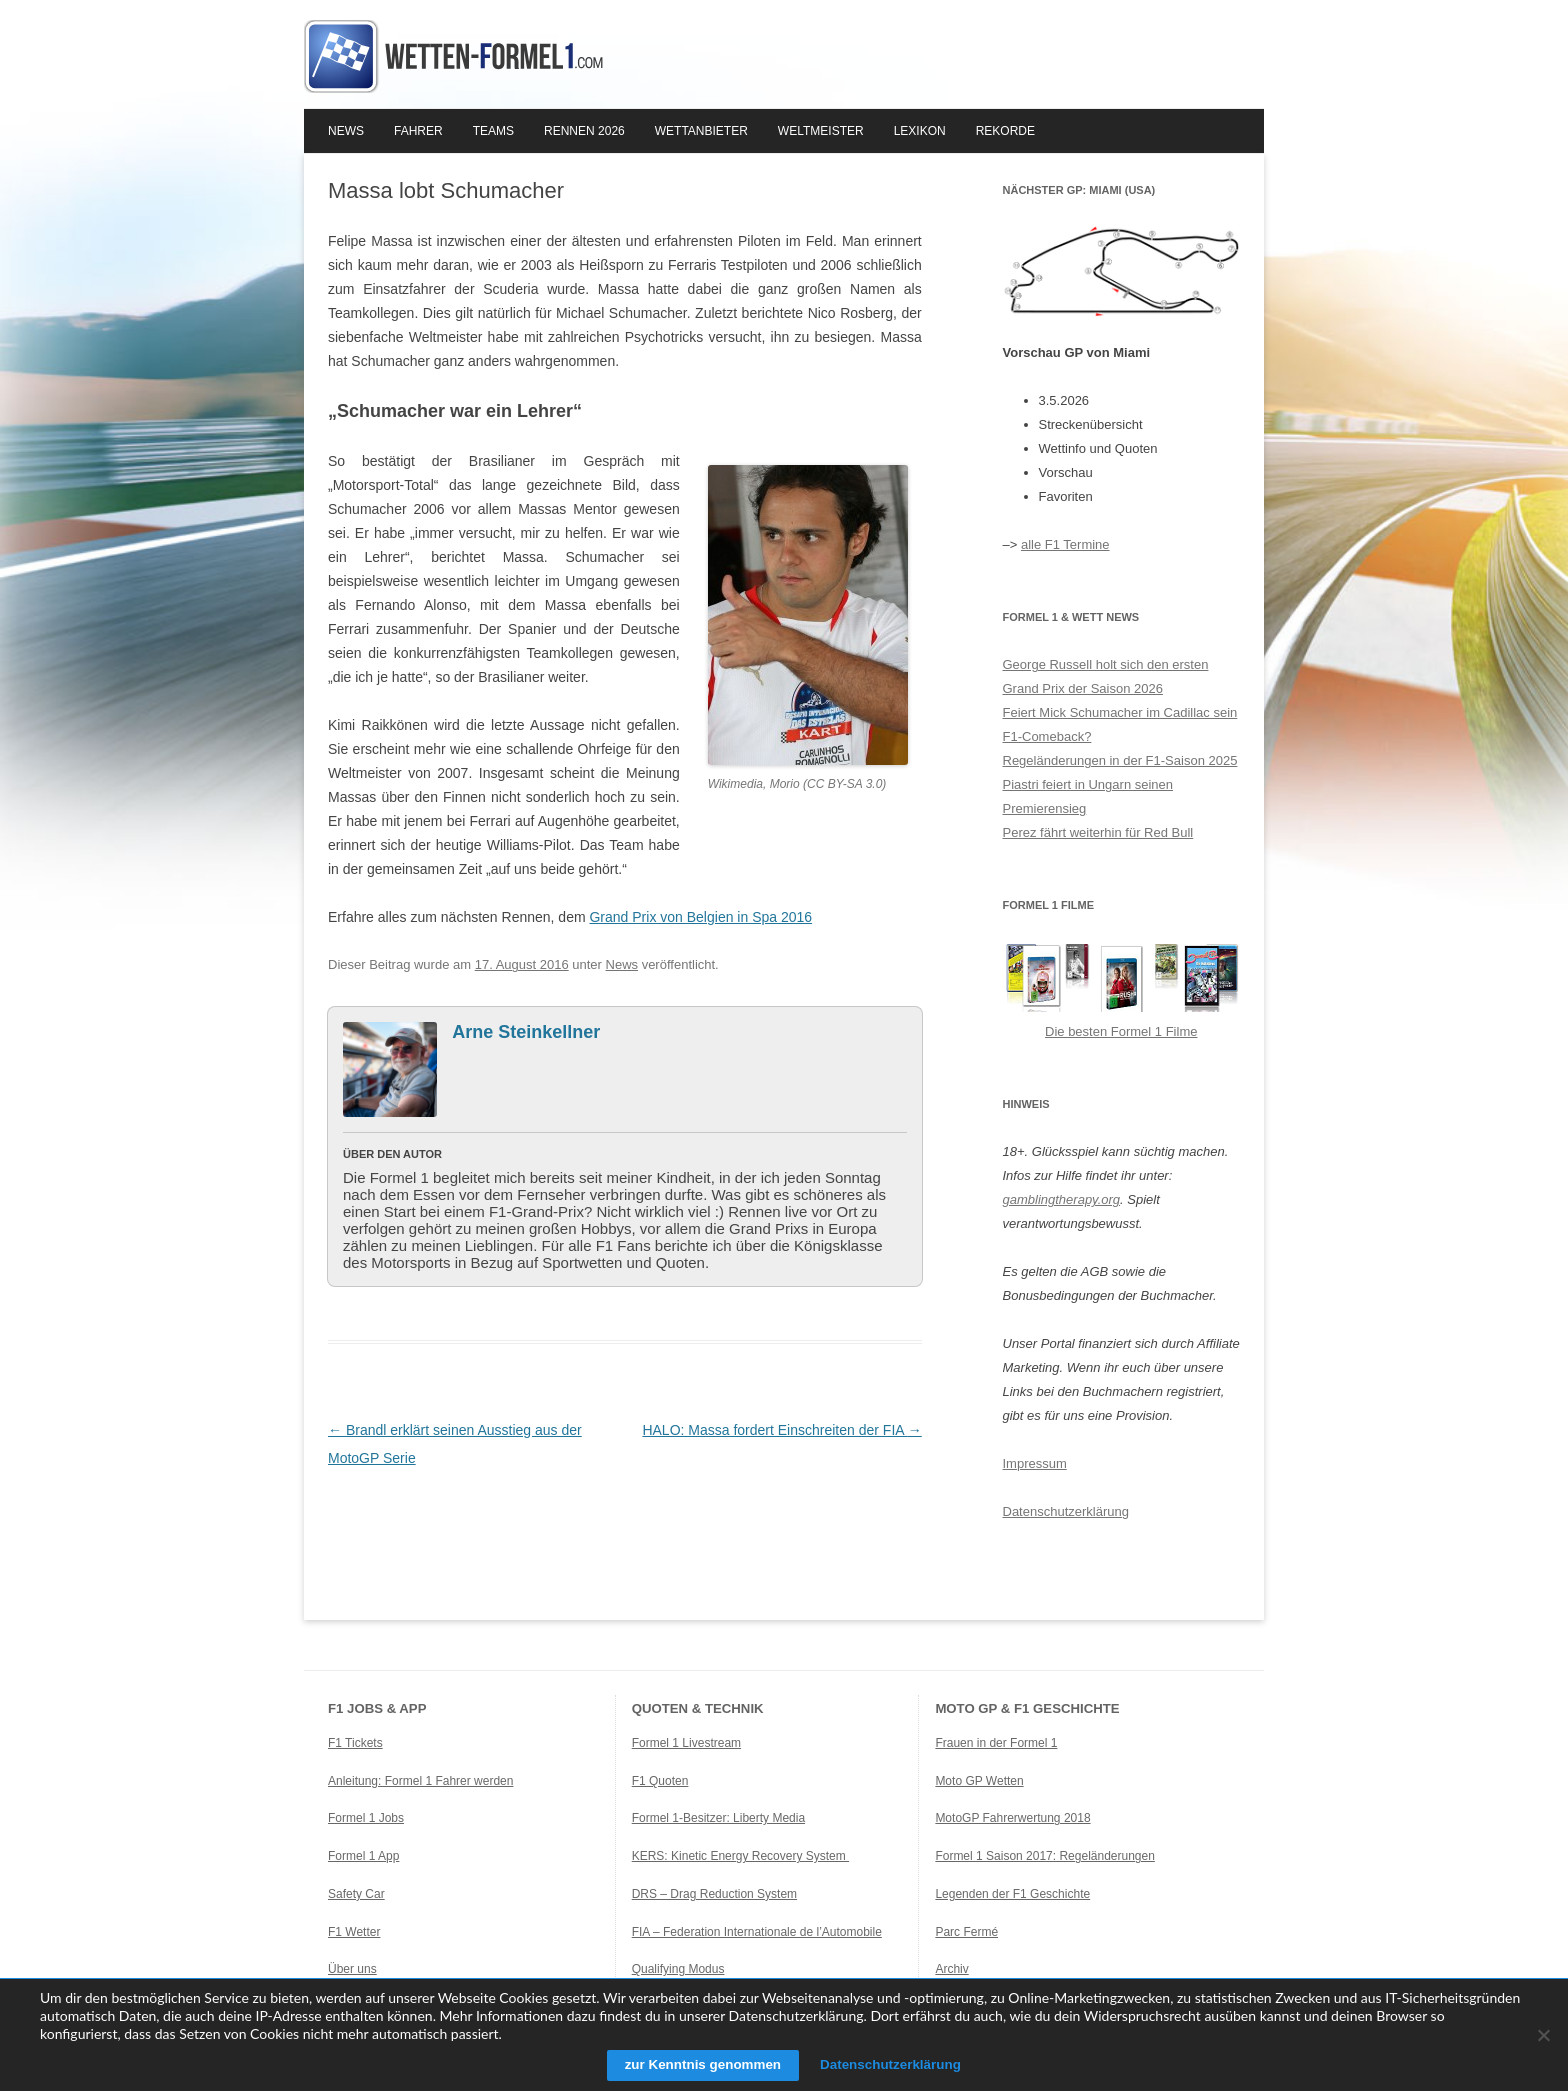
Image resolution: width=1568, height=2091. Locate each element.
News (346, 131)
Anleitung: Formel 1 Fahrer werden (420, 1781)
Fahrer (418, 131)
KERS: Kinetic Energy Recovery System (740, 1856)
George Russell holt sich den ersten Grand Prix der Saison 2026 (1106, 676)
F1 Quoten (660, 1781)
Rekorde (1005, 131)
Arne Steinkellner (526, 1032)
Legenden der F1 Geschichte (1012, 1894)
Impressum (1035, 1463)
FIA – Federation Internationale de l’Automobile (757, 1932)
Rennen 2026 (584, 131)
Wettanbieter (701, 131)
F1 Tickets (355, 1743)
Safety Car (356, 1894)
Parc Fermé (966, 1932)
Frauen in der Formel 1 (996, 1743)
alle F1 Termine (1065, 544)
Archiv (951, 1969)
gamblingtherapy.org (1062, 1199)
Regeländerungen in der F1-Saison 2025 (1120, 760)
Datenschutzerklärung (1066, 1511)
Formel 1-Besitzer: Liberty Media (718, 1818)
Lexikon (920, 131)
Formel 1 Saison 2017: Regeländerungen (1044, 1856)
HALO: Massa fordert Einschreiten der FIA (781, 1430)
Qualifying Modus (678, 1969)
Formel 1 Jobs (366, 1818)
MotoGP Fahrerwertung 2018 (1012, 1818)
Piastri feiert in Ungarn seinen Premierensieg (1088, 796)
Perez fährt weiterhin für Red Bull (1098, 832)
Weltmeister (821, 131)
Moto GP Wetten (979, 1781)
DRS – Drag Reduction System (714, 1894)
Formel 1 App (363, 1856)
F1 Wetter (354, 1932)
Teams (493, 131)
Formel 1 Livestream (686, 1743)
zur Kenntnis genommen (697, 2065)
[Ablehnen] (1543, 2035)
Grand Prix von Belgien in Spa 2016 (700, 917)
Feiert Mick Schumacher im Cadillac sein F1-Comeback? (1120, 724)
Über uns (352, 1969)
